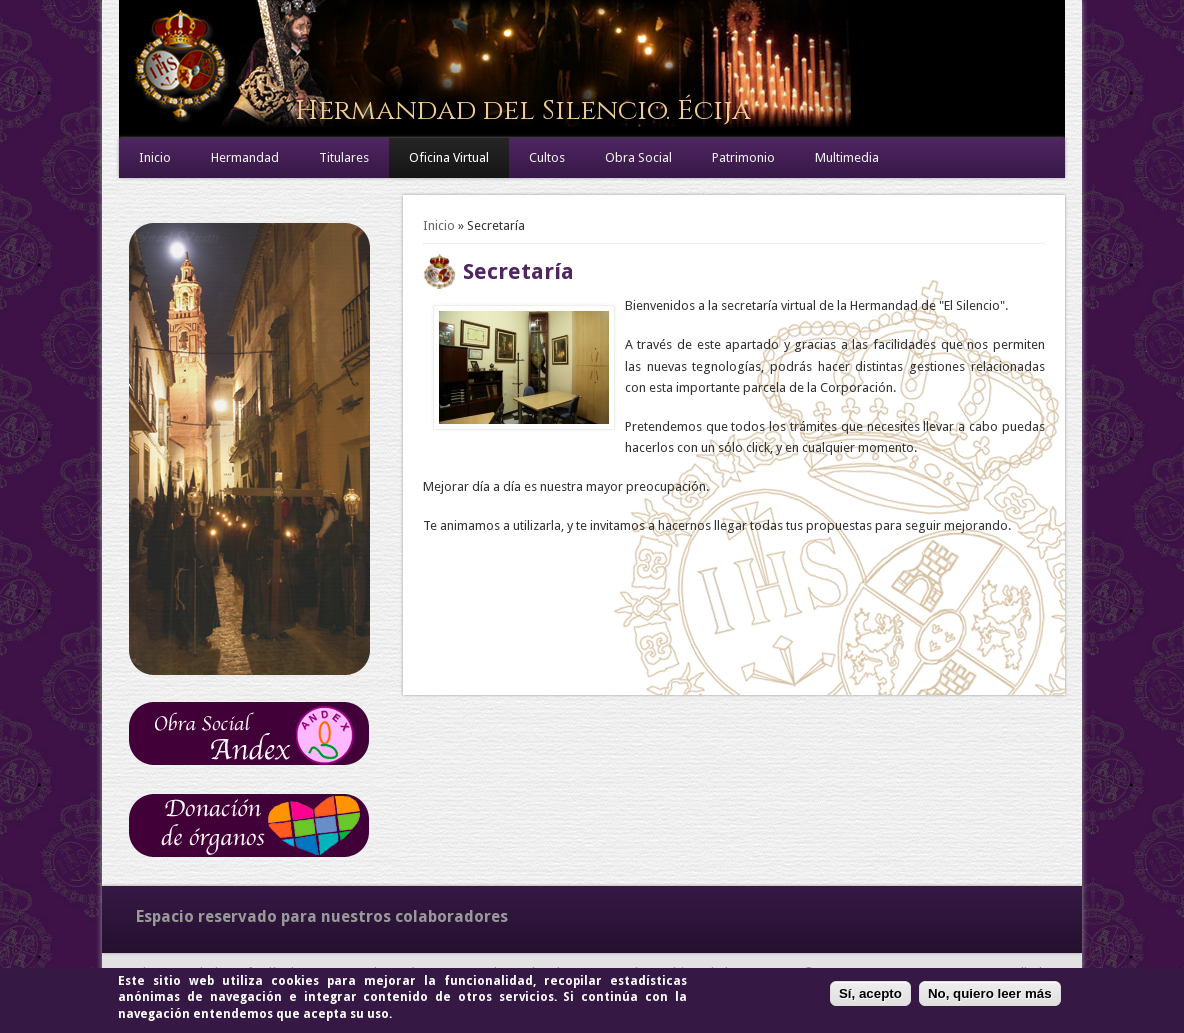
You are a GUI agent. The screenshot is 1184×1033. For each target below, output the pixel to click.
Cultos (547, 157)
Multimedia (847, 157)
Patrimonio (743, 157)
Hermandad (245, 157)
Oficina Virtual (449, 157)
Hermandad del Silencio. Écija (523, 110)
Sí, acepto (870, 993)
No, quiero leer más (990, 993)
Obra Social (638, 157)
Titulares (344, 157)
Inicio (155, 157)
